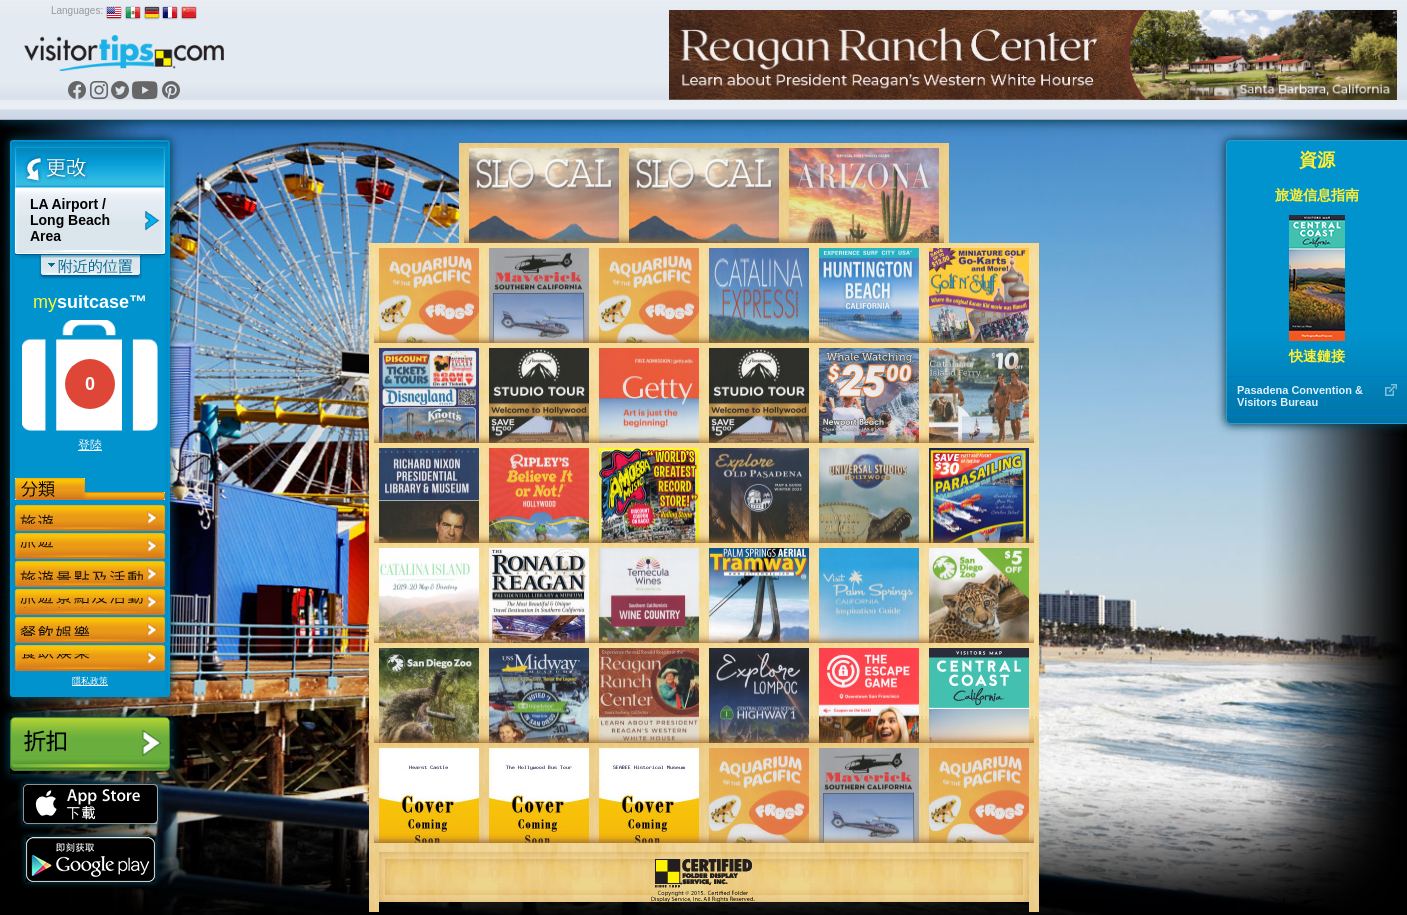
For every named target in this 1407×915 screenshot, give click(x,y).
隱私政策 (90, 681)
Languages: (77, 10)
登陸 (90, 445)
